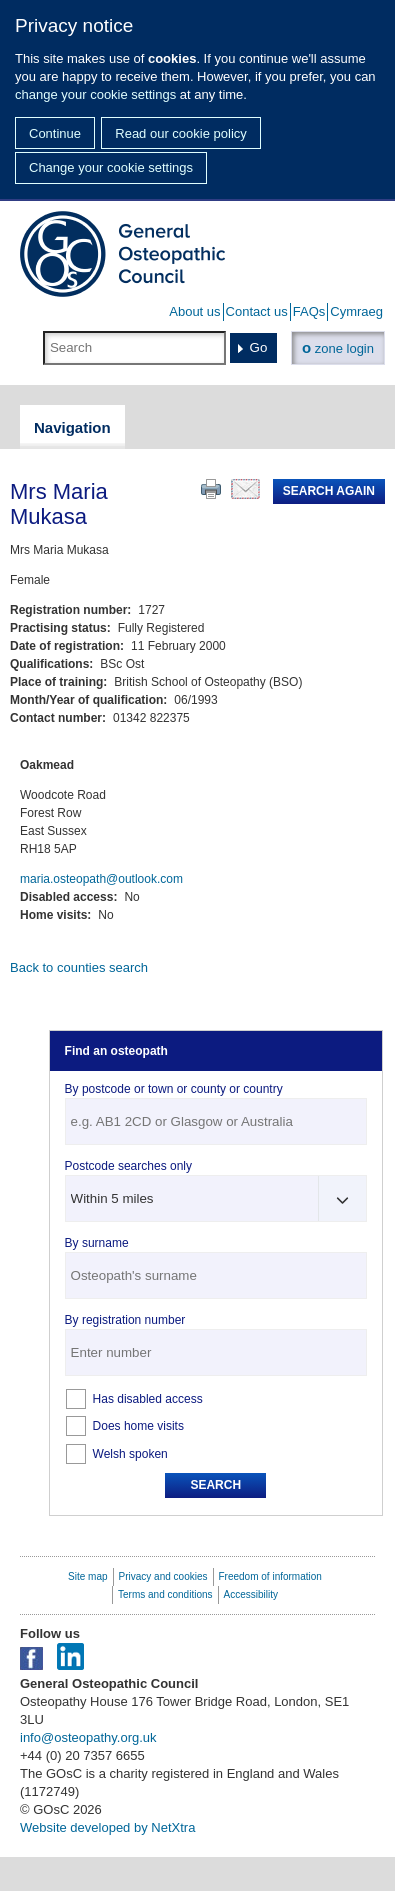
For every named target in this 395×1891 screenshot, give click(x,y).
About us (194, 311)
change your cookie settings (95, 94)
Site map (87, 1576)
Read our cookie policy (181, 133)
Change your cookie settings (111, 167)
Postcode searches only (128, 1166)
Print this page (211, 489)
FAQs (309, 311)
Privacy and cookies (163, 1576)
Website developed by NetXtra (107, 1827)
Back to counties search (79, 967)
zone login (338, 347)
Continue (55, 133)
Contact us (257, 311)
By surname (97, 1243)
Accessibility (251, 1594)
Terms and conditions (165, 1594)
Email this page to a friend (245, 489)
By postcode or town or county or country (174, 1089)
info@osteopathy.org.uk (88, 1737)
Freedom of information (270, 1576)
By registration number (125, 1320)
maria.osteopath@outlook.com (101, 879)
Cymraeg (356, 311)
